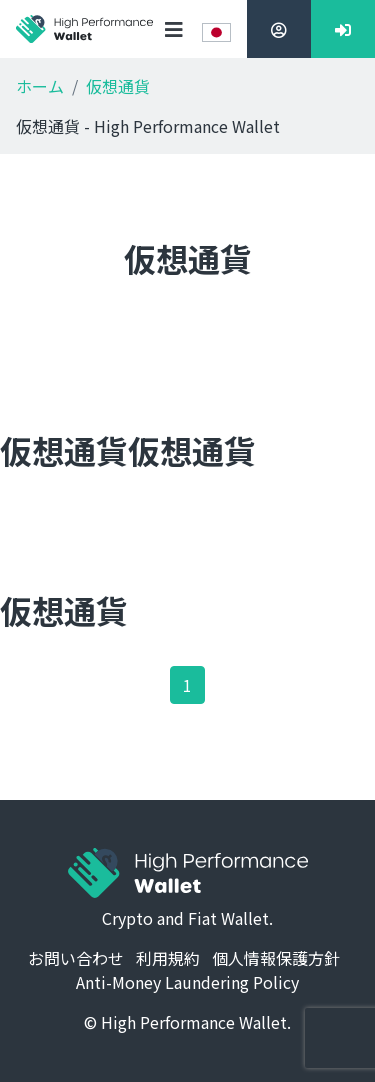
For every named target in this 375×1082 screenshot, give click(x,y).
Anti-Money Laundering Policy (187, 982)
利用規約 (168, 958)
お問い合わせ (76, 958)
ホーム (40, 86)
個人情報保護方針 (276, 958)
